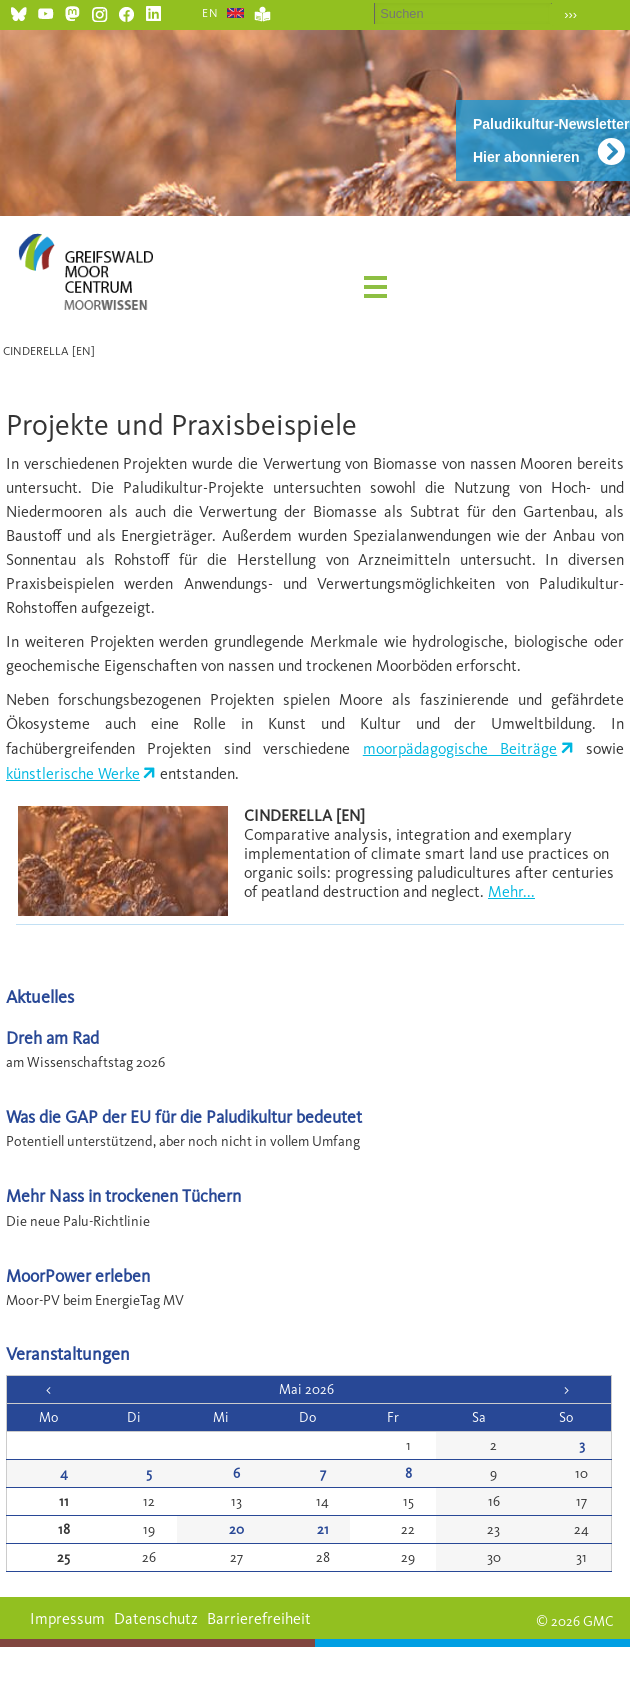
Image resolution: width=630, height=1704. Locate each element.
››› (570, 14)
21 (323, 1529)
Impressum (67, 1618)
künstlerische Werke (73, 773)
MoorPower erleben (78, 1275)
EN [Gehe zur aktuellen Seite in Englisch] (210, 13)
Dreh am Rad (52, 1037)
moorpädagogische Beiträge (460, 748)
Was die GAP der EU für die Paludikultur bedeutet (184, 1116)
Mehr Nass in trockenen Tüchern (123, 1195)
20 (236, 1529)
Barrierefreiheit (259, 1618)
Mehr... (511, 891)
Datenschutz (156, 1618)
